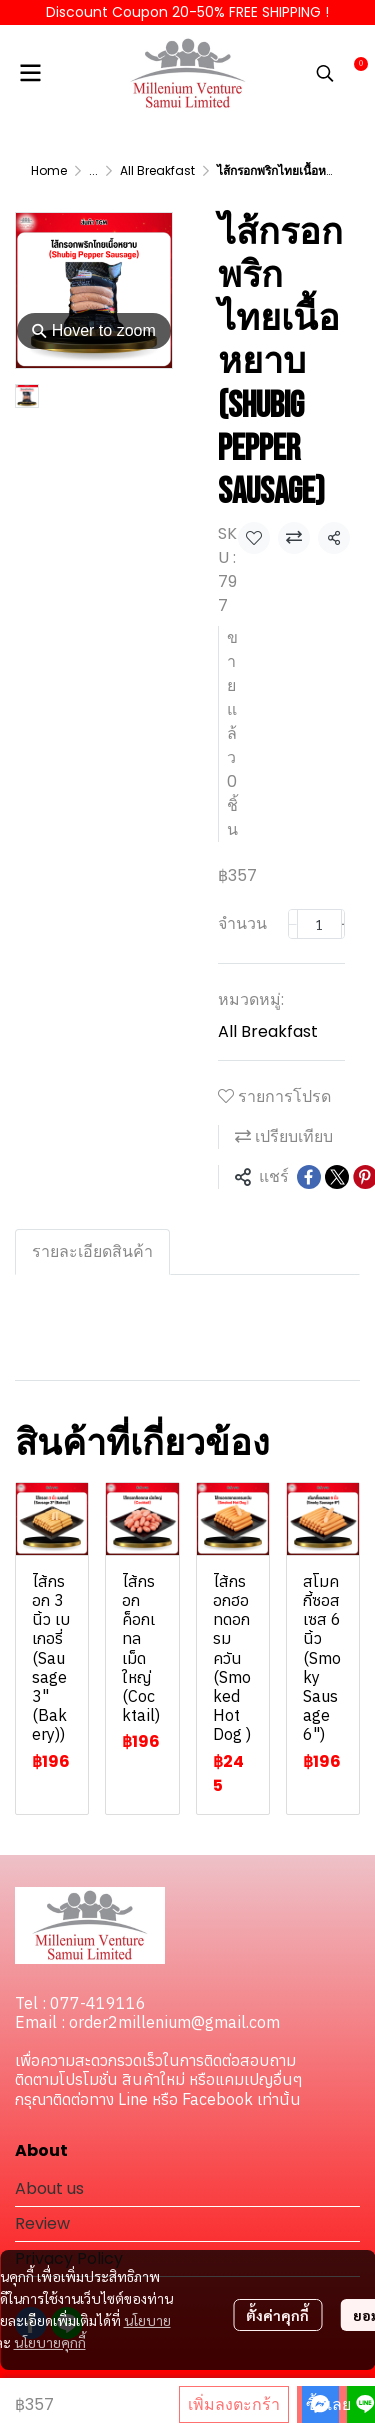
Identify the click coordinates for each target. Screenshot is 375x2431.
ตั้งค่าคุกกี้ (277, 2315)
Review (42, 2223)
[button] (325, 73)
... (93, 170)
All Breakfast (157, 170)
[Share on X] (337, 1177)
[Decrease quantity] (293, 924)
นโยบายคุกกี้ (50, 2342)
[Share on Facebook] (309, 1177)
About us (49, 2188)
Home (49, 170)
